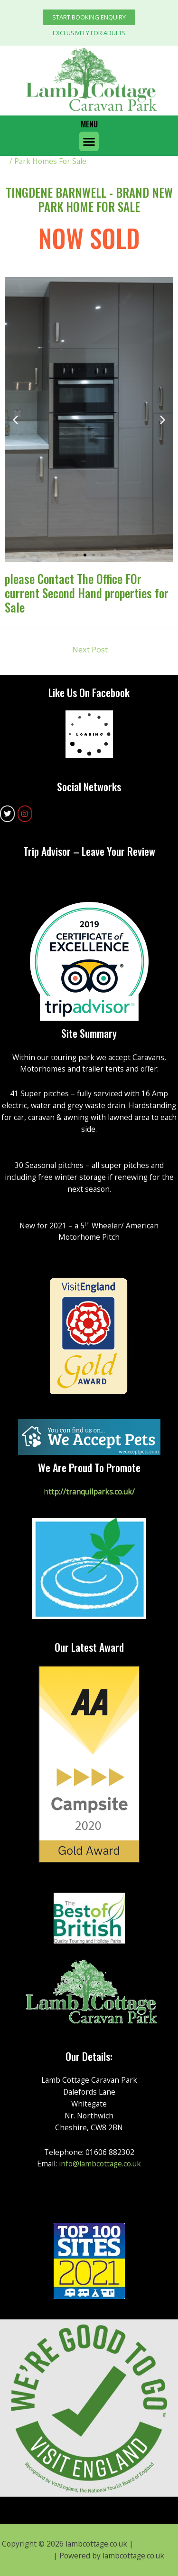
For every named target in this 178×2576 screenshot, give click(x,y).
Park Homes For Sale (50, 161)
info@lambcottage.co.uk (100, 2163)
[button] (89, 17)
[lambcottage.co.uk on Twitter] (7, 813)
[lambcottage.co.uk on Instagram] (25, 813)
